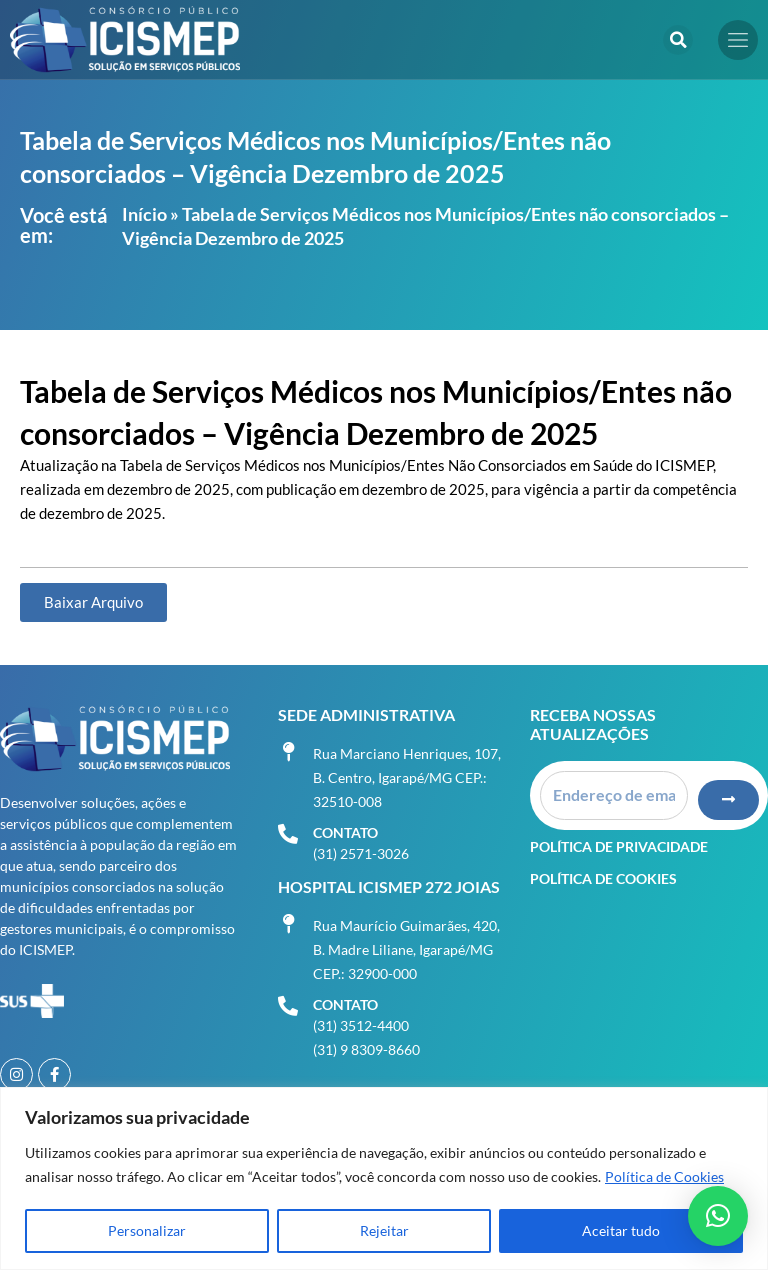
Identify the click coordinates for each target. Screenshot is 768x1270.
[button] (678, 40)
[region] (384, 1178)
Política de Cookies (664, 1176)
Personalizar (147, 1230)
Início (144, 214)
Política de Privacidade (619, 843)
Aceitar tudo (621, 1230)
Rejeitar (384, 1230)
